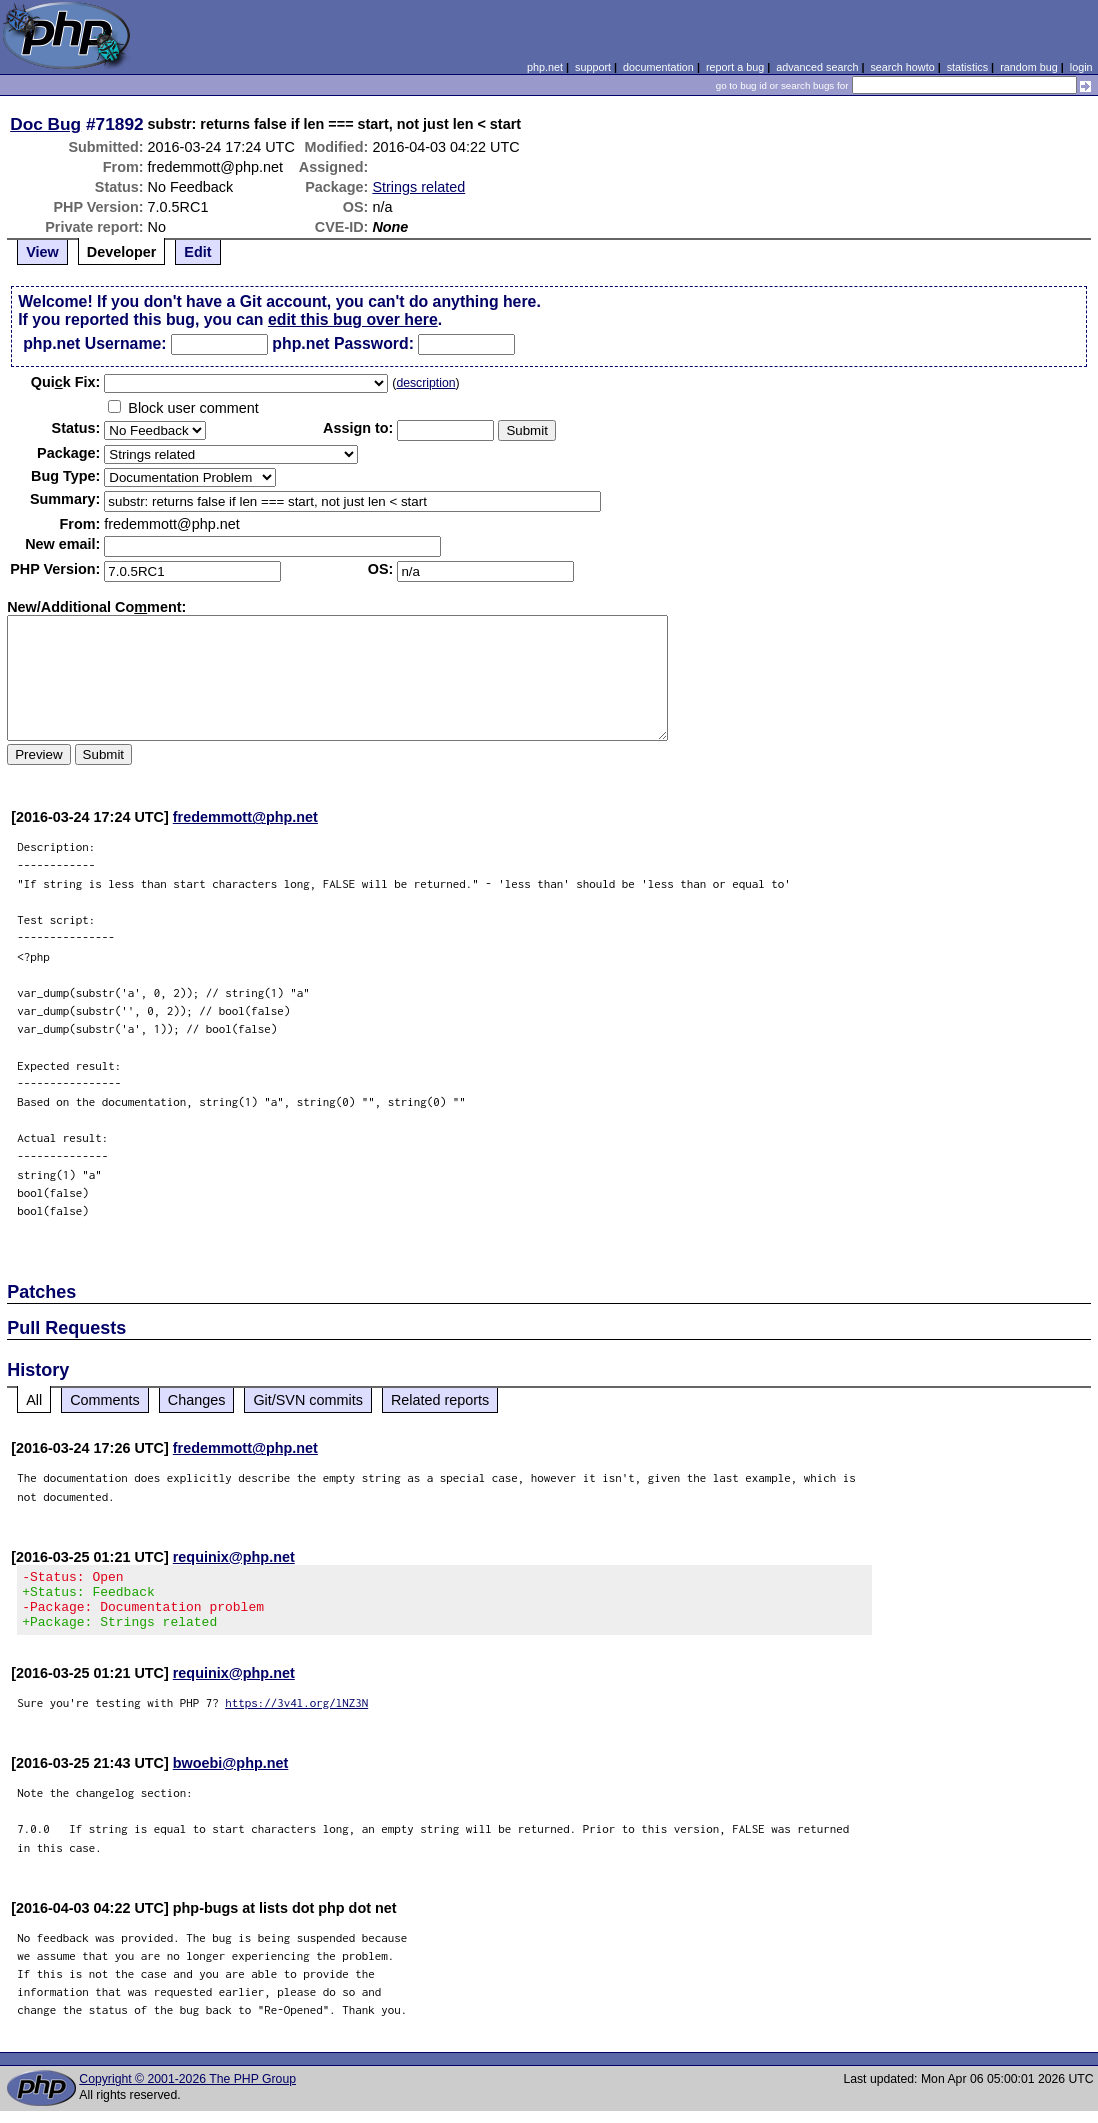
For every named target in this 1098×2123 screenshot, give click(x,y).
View (42, 252)
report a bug (735, 67)
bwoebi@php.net (231, 1775)
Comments (105, 1400)
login (1081, 67)
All (34, 1400)
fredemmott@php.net (245, 817)
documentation (658, 67)
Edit (197, 252)
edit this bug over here (353, 319)
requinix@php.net (234, 1557)
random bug (1029, 67)
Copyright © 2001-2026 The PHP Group (187, 2091)
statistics (967, 67)
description (425, 383)
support (593, 67)
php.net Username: (94, 343)
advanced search (817, 67)
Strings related (418, 187)
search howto (902, 67)
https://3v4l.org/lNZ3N (296, 1714)
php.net (545, 67)
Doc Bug (45, 124)
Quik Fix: (66, 382)
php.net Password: (343, 343)
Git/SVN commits (308, 1400)
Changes (197, 1400)
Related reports (440, 1400)
